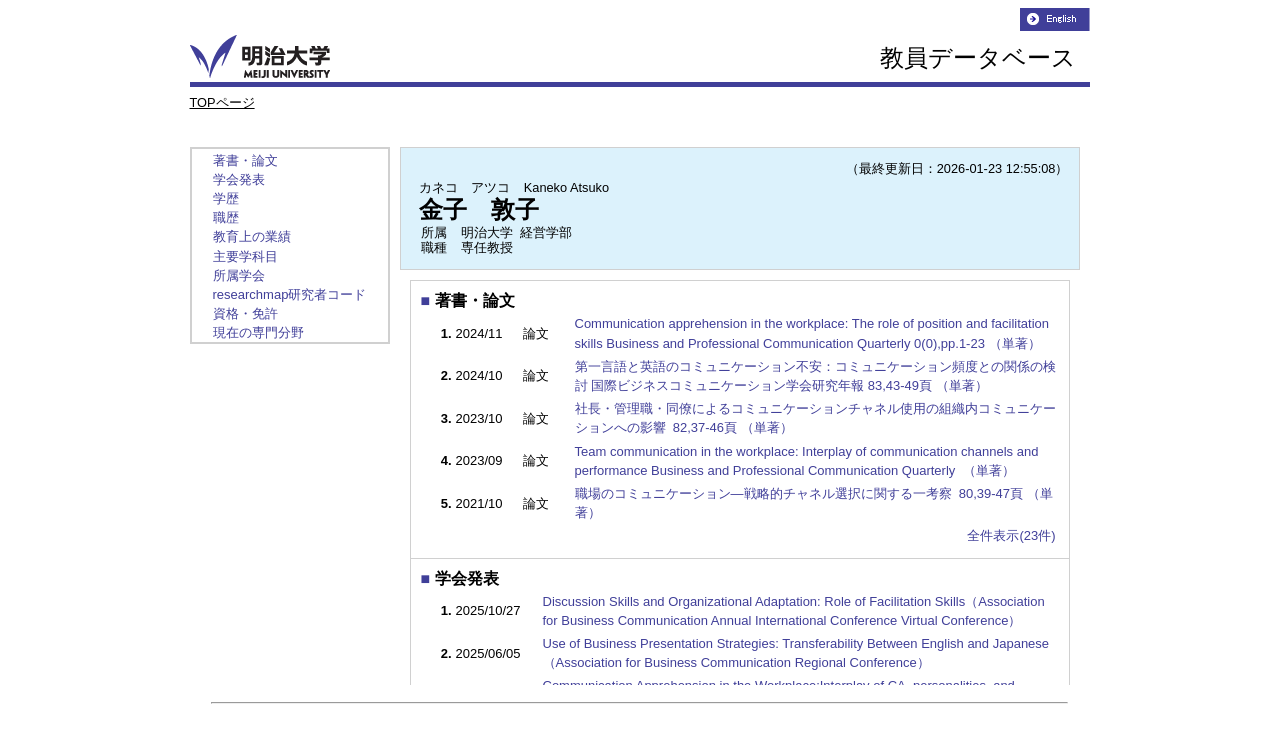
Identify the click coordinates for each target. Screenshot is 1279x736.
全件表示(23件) (1011, 535)
